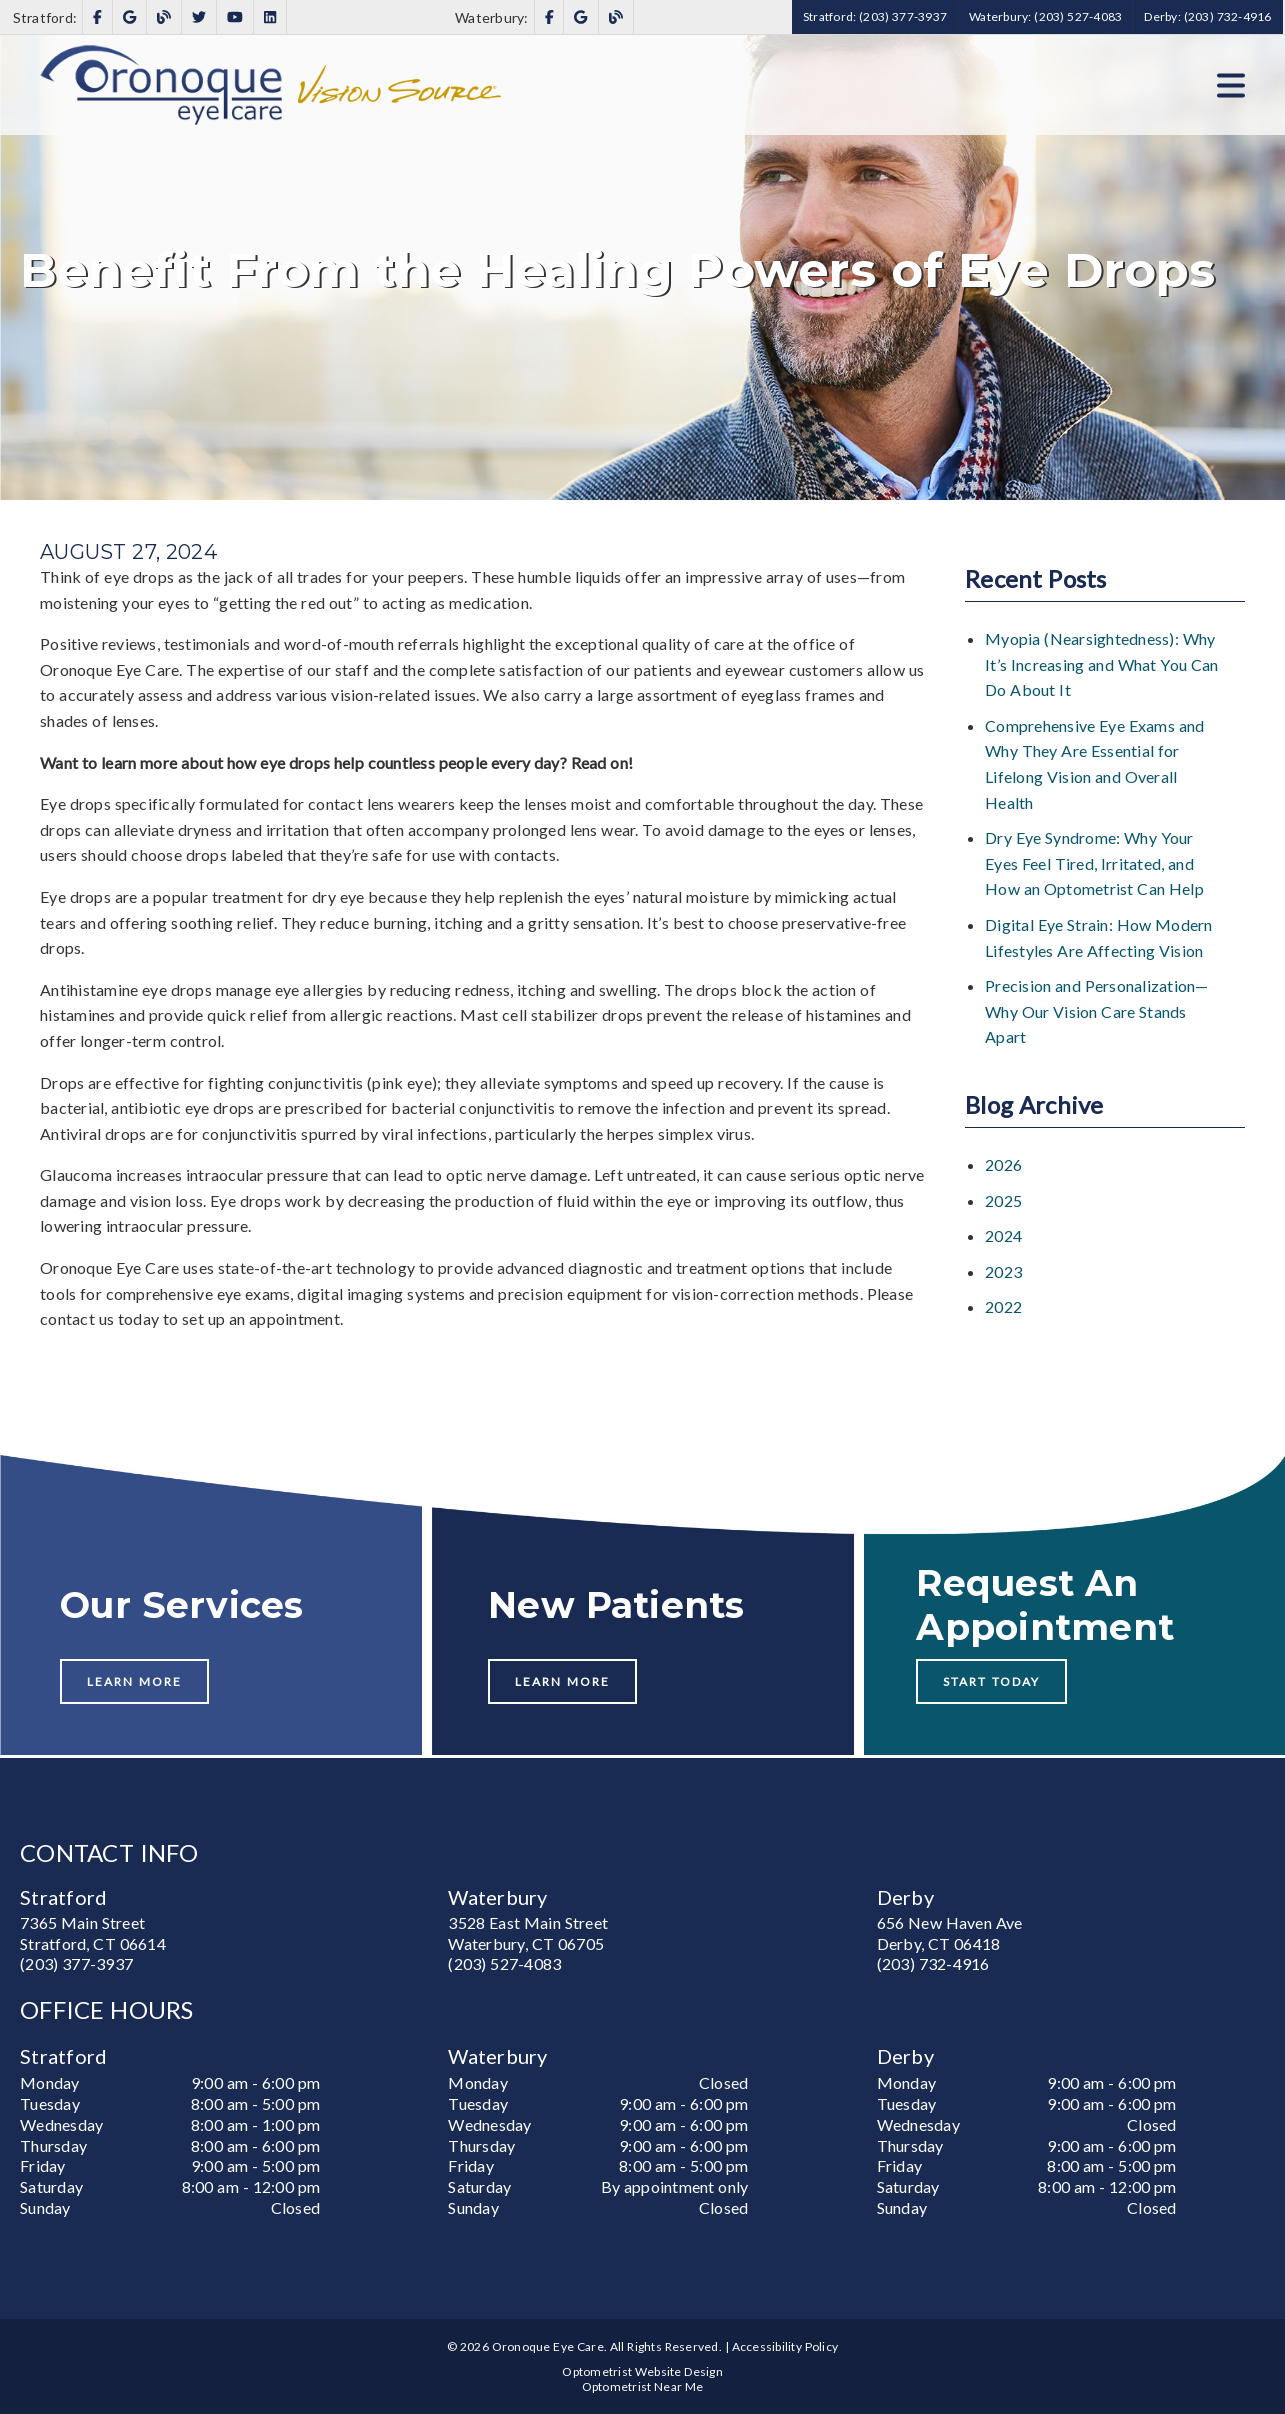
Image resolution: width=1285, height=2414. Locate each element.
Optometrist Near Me (643, 2386)
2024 (1003, 1235)
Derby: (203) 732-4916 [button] (1207, 16)
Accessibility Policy (785, 2346)
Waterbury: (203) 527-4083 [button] (1045, 16)
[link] (97, 17)
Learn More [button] (134, 1681)
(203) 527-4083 (504, 1963)
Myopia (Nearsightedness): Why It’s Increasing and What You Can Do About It (1102, 664)
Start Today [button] (991, 1681)
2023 (1003, 1271)
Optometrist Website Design (642, 2371)
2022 (1003, 1306)
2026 (1003, 1164)
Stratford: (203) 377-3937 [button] (875, 16)
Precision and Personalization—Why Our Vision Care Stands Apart (1097, 1011)
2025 (1003, 1200)
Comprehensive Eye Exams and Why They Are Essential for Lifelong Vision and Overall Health (1094, 764)
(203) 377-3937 (76, 1963)
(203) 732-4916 (933, 1963)
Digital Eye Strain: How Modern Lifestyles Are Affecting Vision (1099, 937)
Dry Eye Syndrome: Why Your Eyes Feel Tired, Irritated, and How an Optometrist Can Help (1094, 863)
